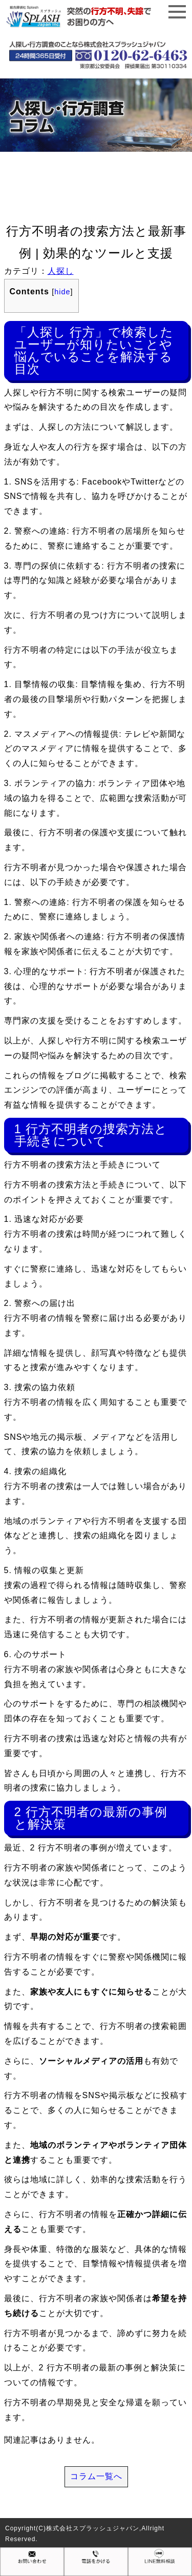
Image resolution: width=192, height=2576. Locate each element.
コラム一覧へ (96, 2476)
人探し (61, 271)
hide (62, 292)
